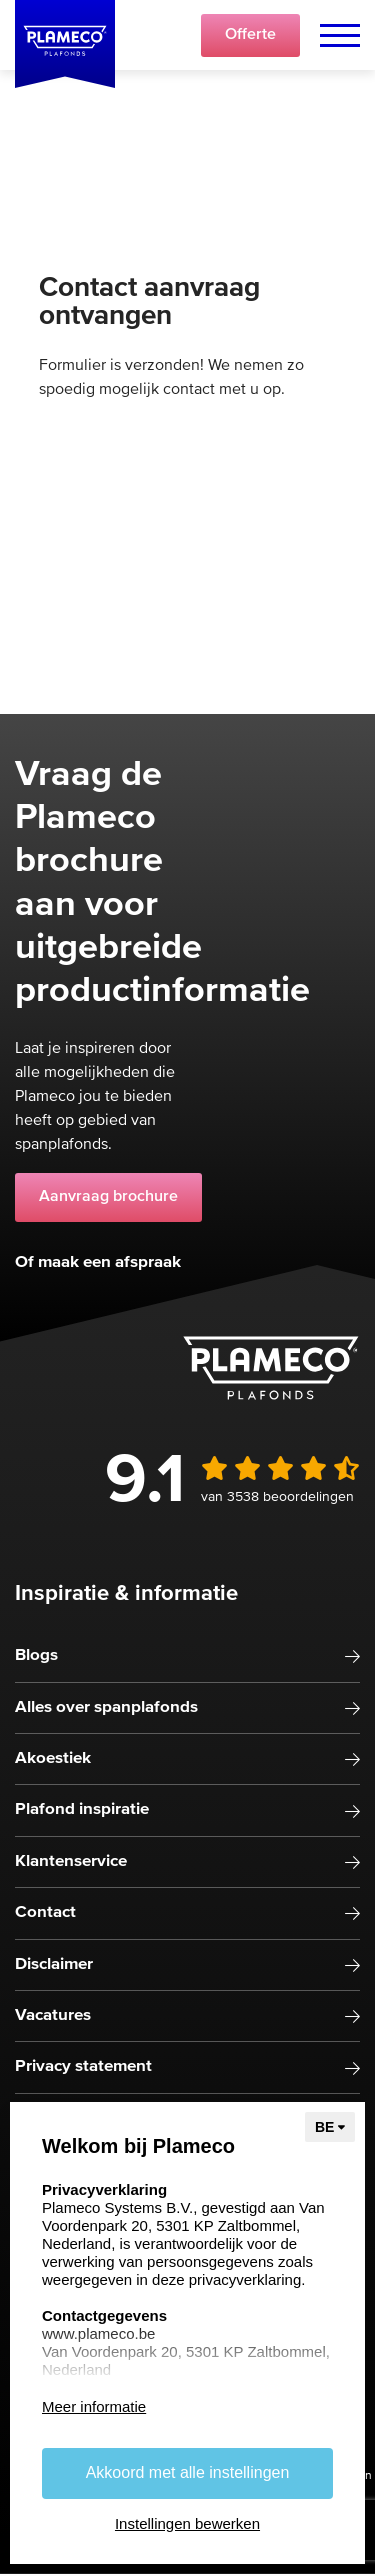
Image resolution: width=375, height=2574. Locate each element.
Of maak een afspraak (98, 1262)
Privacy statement (83, 2066)
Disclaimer (54, 1964)
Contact (45, 1912)
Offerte (250, 35)
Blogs (36, 1655)
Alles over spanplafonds (106, 1707)
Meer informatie (94, 2406)
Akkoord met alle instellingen (188, 2472)
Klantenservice (71, 1861)
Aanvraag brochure (108, 1197)
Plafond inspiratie (82, 1809)
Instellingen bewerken (187, 2523)
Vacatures (53, 2015)
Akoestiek (53, 1758)
